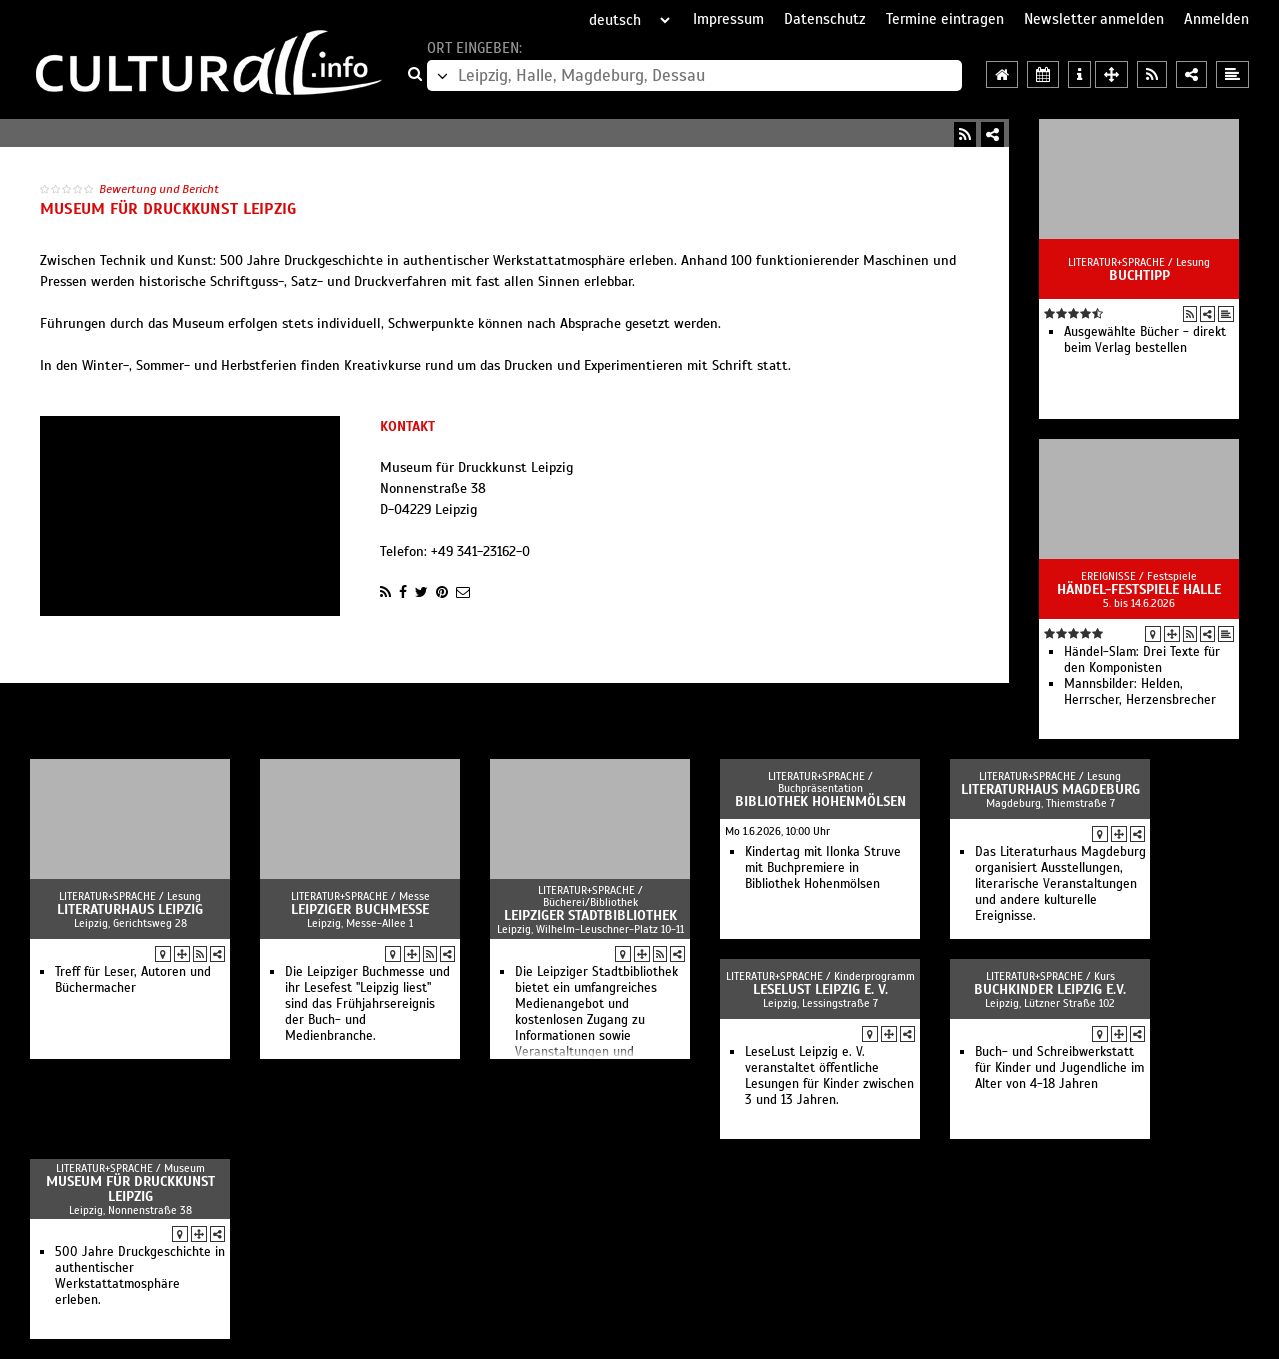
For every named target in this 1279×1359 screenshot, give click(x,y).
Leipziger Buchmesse (360, 909)
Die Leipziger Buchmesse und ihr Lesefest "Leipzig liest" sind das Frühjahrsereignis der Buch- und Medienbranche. (367, 1004)
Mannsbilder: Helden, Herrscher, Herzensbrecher (1140, 692)
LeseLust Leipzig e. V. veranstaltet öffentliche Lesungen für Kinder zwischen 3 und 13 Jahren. (829, 1076)
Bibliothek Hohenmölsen (820, 801)
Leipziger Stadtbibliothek (590, 915)
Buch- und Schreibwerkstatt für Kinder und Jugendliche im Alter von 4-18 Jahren (1059, 1068)
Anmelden (1216, 19)
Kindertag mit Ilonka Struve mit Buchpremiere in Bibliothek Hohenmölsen (823, 868)
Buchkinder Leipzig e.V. (1050, 989)
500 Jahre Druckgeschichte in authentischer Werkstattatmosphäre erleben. (140, 1276)
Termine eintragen (945, 19)
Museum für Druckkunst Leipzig (130, 1189)
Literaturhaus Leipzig (130, 909)
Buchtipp (1139, 275)
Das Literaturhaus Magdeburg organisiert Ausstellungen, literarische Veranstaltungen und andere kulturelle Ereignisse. (1060, 884)
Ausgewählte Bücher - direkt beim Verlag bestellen (1145, 340)
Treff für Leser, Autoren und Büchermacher (133, 980)
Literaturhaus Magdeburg (1050, 789)
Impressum (728, 19)
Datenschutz (825, 19)
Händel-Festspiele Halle (1139, 589)
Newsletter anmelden (1094, 19)
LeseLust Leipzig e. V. (820, 989)
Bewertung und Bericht (159, 189)
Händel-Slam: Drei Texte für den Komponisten (1142, 660)
